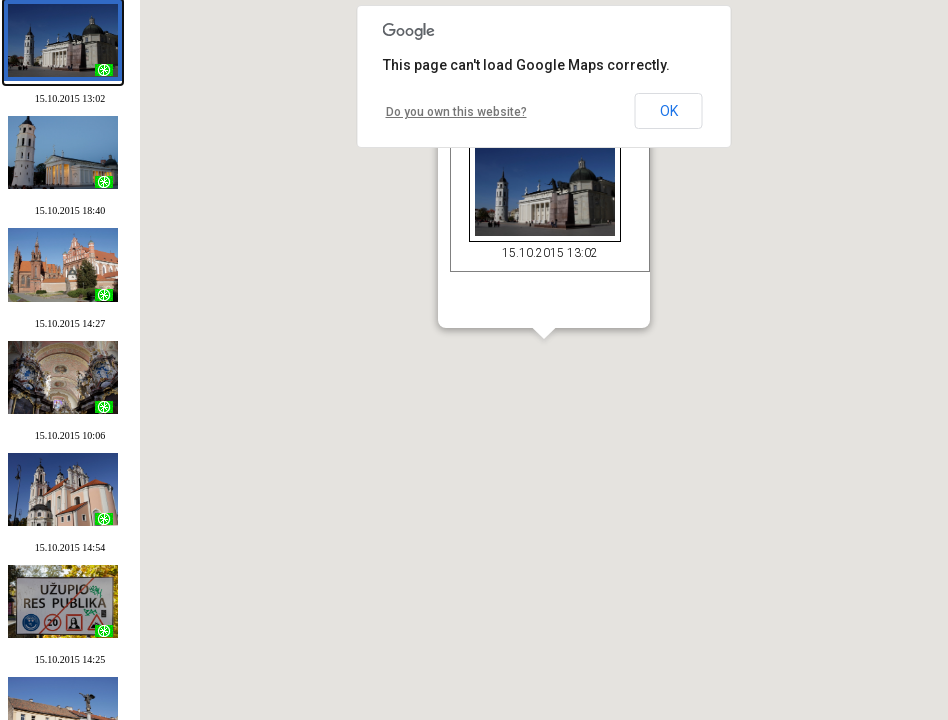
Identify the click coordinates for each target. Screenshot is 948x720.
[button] (543, 364)
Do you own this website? (456, 112)
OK (669, 111)
